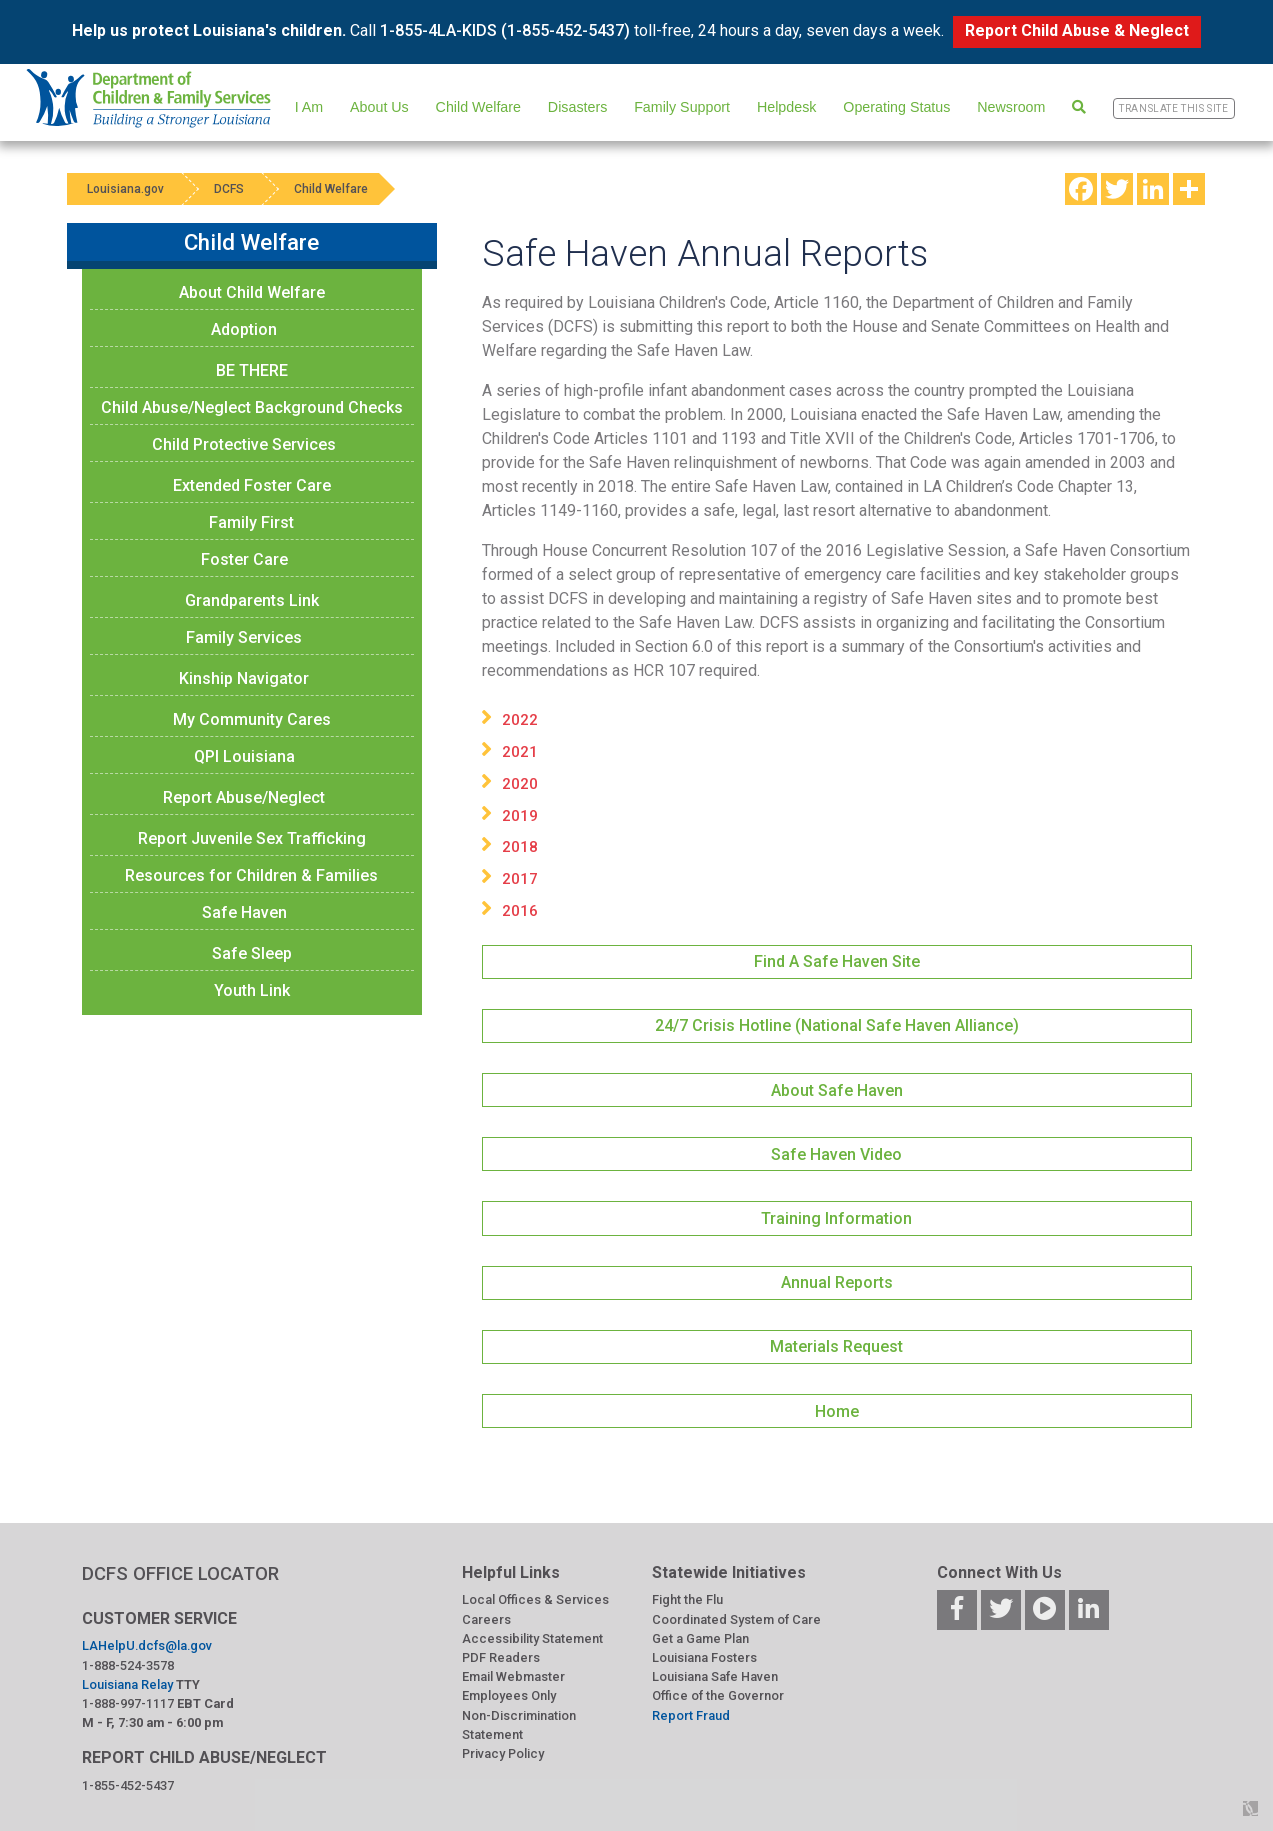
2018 (520, 847)
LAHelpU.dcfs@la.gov (147, 1645)
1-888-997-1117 (128, 1703)
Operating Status (896, 107)
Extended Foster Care (252, 485)
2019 (520, 816)
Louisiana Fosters (704, 1657)
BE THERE (252, 370)
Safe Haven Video (836, 1154)
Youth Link (252, 990)
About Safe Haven (837, 1090)
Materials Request (836, 1346)
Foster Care (244, 559)
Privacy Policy (503, 1753)
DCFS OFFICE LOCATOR (180, 1573)
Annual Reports (837, 1282)
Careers (486, 1619)
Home (837, 1411)
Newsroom (1011, 107)
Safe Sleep (252, 953)
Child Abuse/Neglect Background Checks (252, 407)
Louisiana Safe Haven (715, 1676)
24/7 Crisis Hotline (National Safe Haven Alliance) (837, 1025)
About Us (379, 107)
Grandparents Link (252, 600)
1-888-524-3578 (128, 1665)
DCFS (229, 189)
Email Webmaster (513, 1676)
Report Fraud (691, 1715)
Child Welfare (478, 107)
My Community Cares (252, 719)
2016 (520, 911)
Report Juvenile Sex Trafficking (252, 838)
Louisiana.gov (125, 189)
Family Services (244, 637)
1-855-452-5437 (128, 1785)
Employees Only (509, 1695)
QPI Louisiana (244, 756)
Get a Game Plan (700, 1638)
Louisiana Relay (127, 1684)
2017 (520, 879)
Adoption (244, 329)
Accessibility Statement (532, 1638)
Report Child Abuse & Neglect (1077, 30)
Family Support (682, 107)
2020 (520, 784)
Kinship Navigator (244, 678)
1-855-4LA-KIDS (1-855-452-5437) (505, 30)
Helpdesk (786, 107)
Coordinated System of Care (736, 1619)
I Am (309, 107)
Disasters (577, 107)
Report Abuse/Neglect (244, 797)
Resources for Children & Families (251, 875)
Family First (251, 522)
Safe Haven (244, 912)
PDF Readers (501, 1657)
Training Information (836, 1218)
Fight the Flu (687, 1599)
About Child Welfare (252, 292)
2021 (520, 752)
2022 (520, 720)
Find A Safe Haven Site (837, 961)
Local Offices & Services (535, 1599)
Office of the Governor (718, 1695)
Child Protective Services (244, 444)
